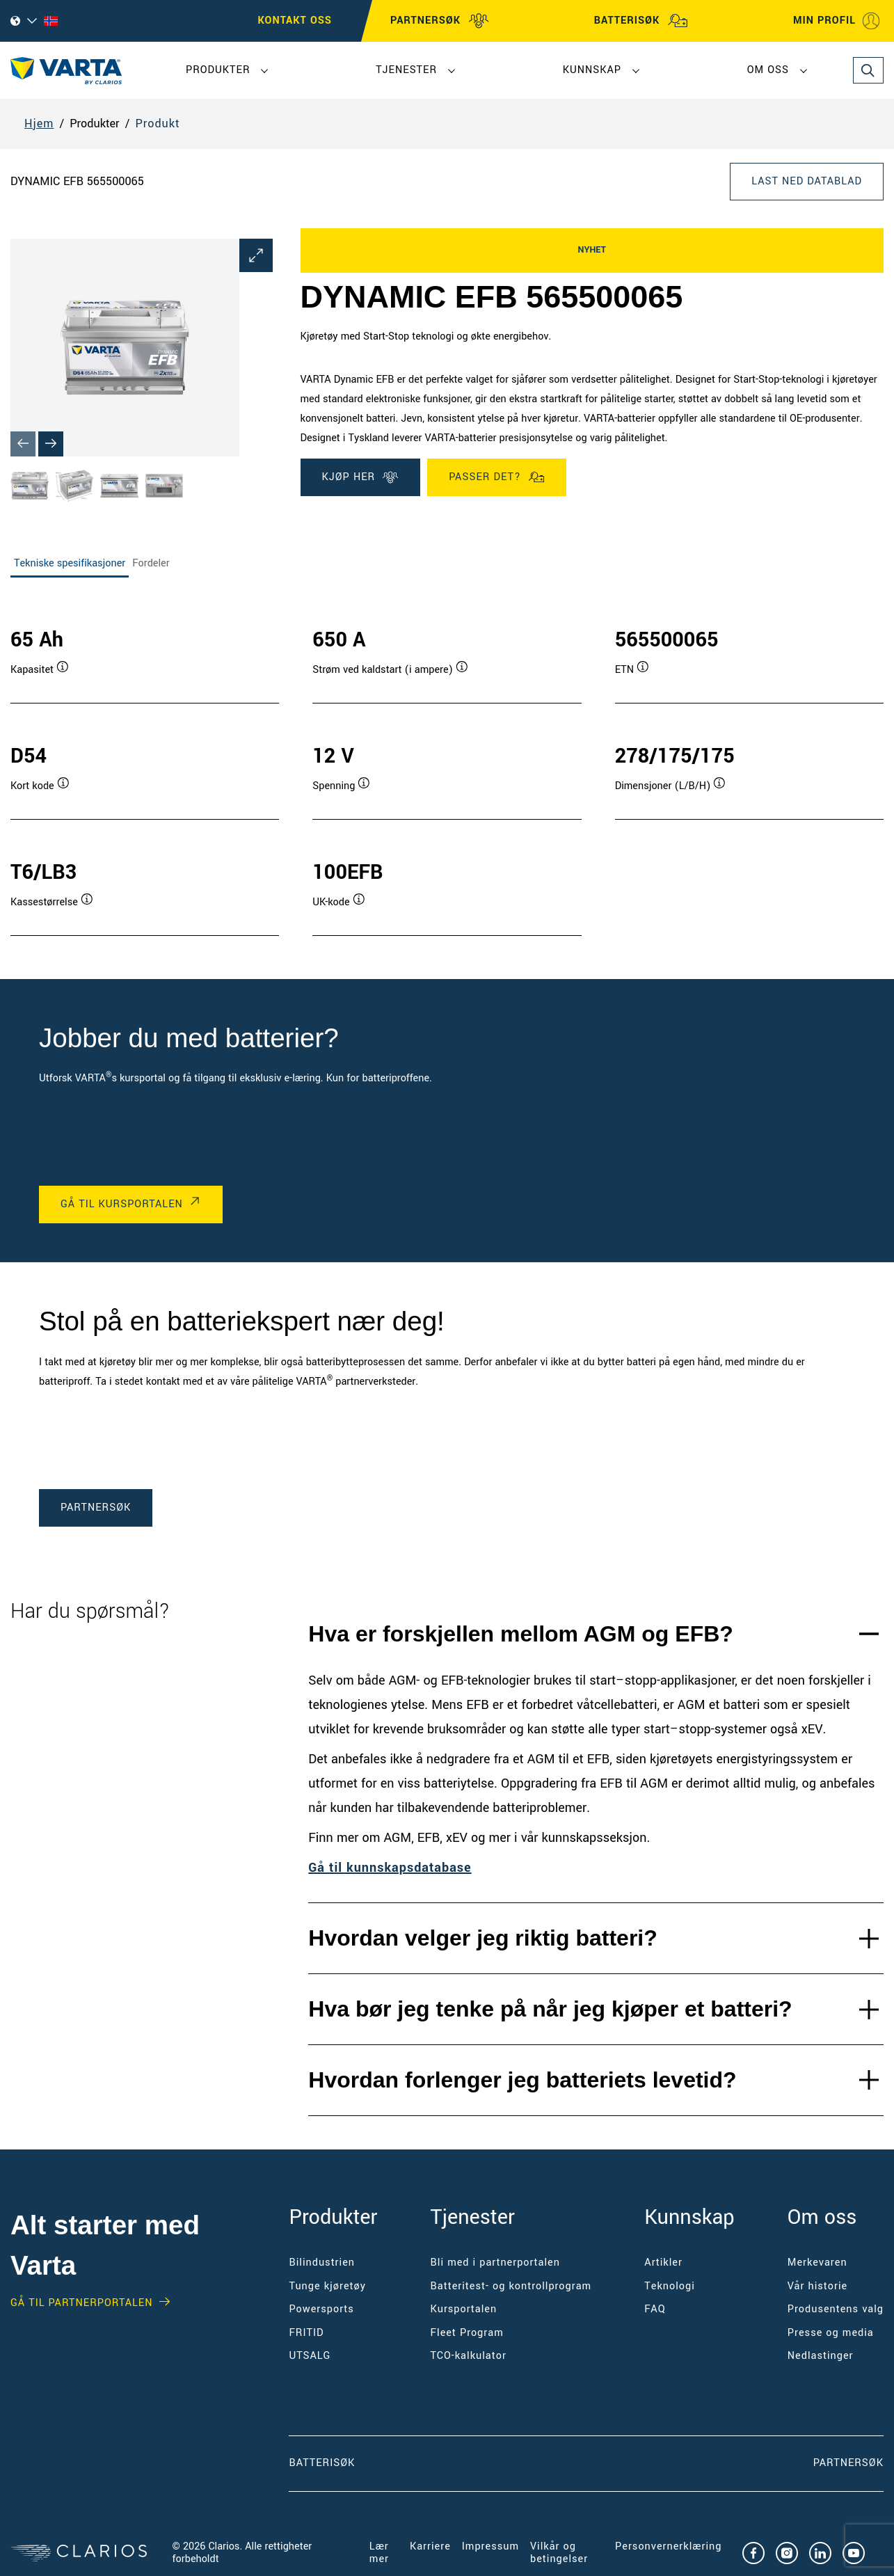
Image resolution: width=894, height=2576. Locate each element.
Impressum (490, 2546)
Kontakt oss (295, 20)
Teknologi (669, 2286)
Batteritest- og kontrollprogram (511, 2286)
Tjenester (406, 70)
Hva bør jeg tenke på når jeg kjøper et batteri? (550, 2008)
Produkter (218, 70)
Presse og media (831, 2332)
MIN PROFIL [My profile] (837, 21)
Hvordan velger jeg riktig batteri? (482, 1937)
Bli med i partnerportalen (495, 2262)
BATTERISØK (641, 20)
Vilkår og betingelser (559, 2552)
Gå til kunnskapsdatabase (389, 1868)
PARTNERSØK (439, 20)
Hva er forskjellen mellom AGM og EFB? (520, 1633)
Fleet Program (467, 2332)
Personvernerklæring (668, 2546)
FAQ (654, 2309)
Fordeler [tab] (150, 563)
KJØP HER (360, 477)
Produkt (157, 124)
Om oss (768, 70)
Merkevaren (817, 2262)
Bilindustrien (322, 2262)
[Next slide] (50, 443)
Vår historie (817, 2286)
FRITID (306, 2332)
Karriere (430, 2546)
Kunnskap (592, 70)
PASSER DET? (497, 477)
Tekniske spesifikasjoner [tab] (69, 563)
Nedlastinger (821, 2355)
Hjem (39, 124)
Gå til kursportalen (122, 1204)
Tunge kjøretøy (327, 2286)
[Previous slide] (22, 443)
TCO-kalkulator (468, 2355)
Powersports (321, 2309)
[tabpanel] (447, 767)
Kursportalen (464, 2309)
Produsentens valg (836, 2309)
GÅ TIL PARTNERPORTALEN (81, 2303)
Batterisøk (322, 2463)
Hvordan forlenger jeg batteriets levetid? (522, 2079)
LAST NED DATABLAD (806, 181)
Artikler (663, 2262)
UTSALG (309, 2355)
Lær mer (379, 2552)
